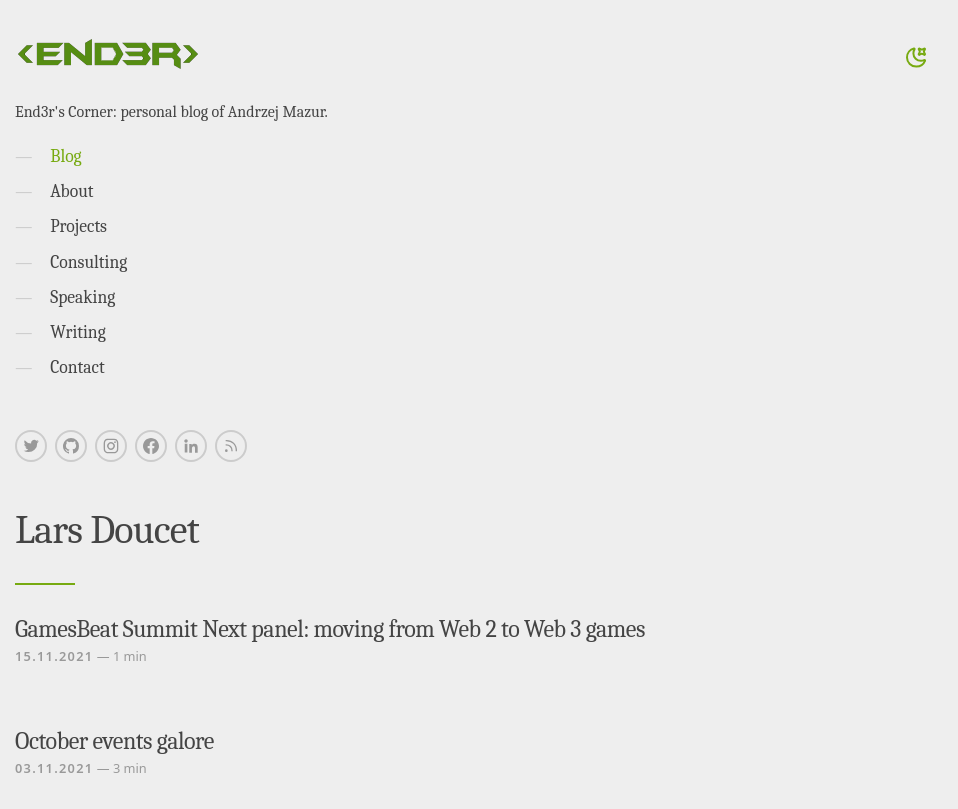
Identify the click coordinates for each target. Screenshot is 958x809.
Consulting (88, 262)
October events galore (114, 741)
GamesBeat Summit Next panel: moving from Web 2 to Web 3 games (330, 629)
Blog (65, 156)
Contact (77, 367)
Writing (78, 332)
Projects (78, 226)
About (71, 191)
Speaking (82, 297)
